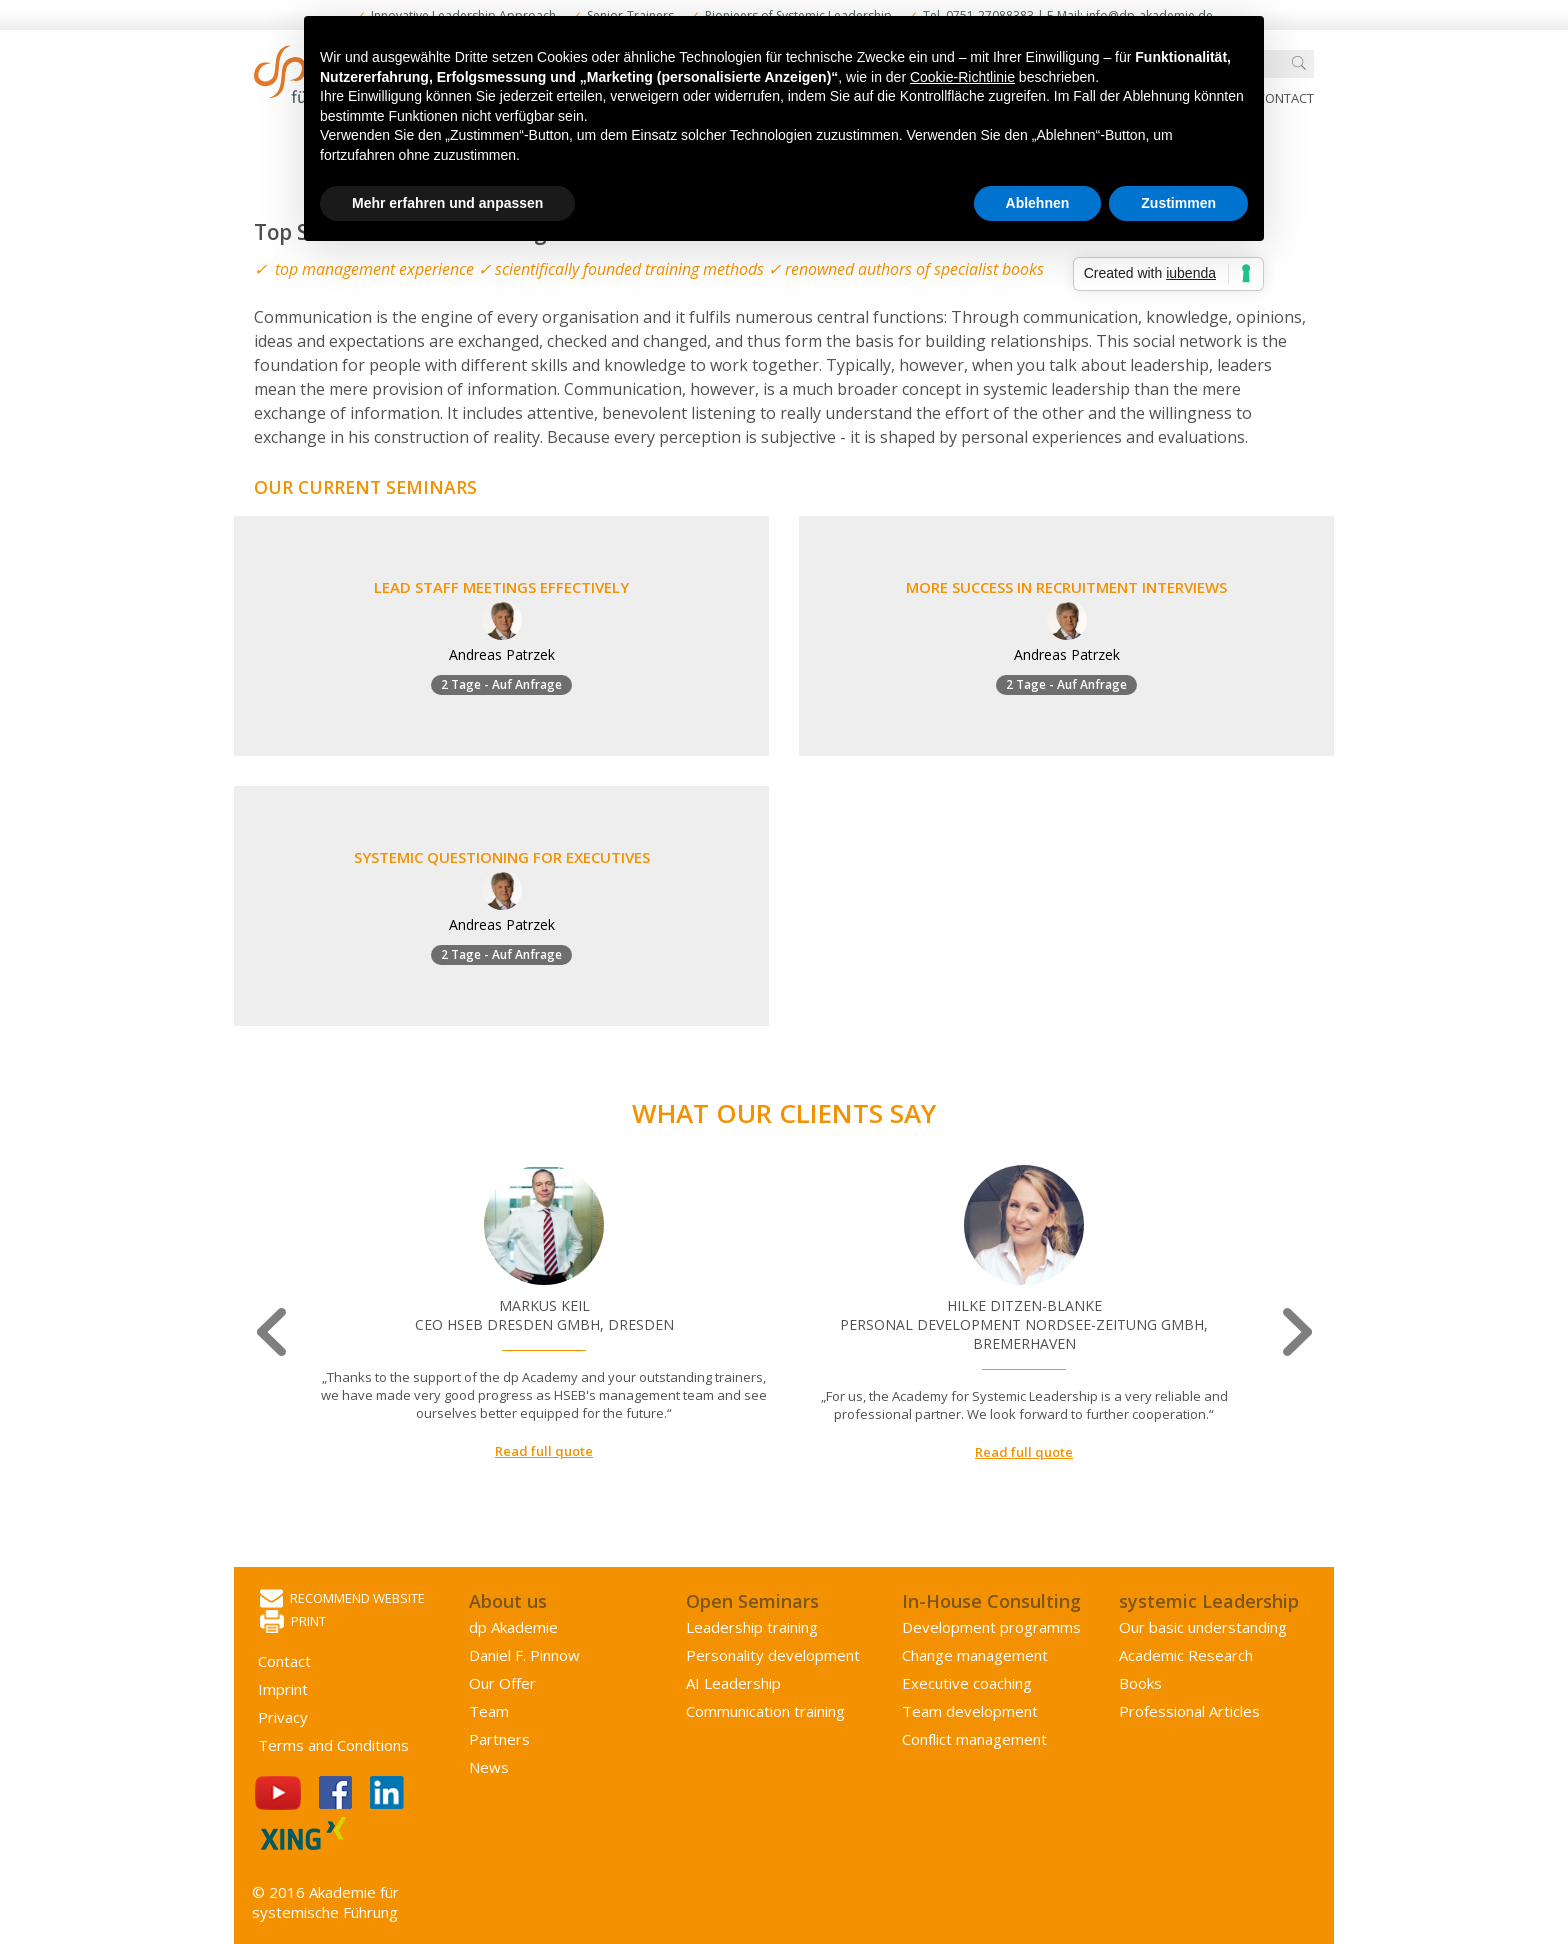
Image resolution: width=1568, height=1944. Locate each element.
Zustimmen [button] (1178, 203)
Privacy (283, 1717)
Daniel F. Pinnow (524, 1655)
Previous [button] (273, 1332)
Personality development (773, 1655)
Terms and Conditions (333, 1745)
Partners (499, 1739)
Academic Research (1186, 1655)
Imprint (283, 1689)
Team (489, 1711)
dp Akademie (513, 1627)
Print (293, 1622)
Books (1140, 1683)
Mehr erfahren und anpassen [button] (447, 203)
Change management (975, 1655)
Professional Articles (1189, 1711)
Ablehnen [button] (1038, 203)
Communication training (765, 1711)
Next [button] (1294, 1332)
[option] (544, 1313)
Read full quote (544, 1451)
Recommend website (342, 1599)
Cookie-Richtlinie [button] (962, 77)
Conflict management (974, 1739)
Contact (1285, 98)
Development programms (991, 1627)
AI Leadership (733, 1683)
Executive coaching (967, 1683)
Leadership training (752, 1627)
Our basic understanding (1203, 1627)
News (489, 1767)
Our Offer (502, 1683)
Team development (970, 1711)
